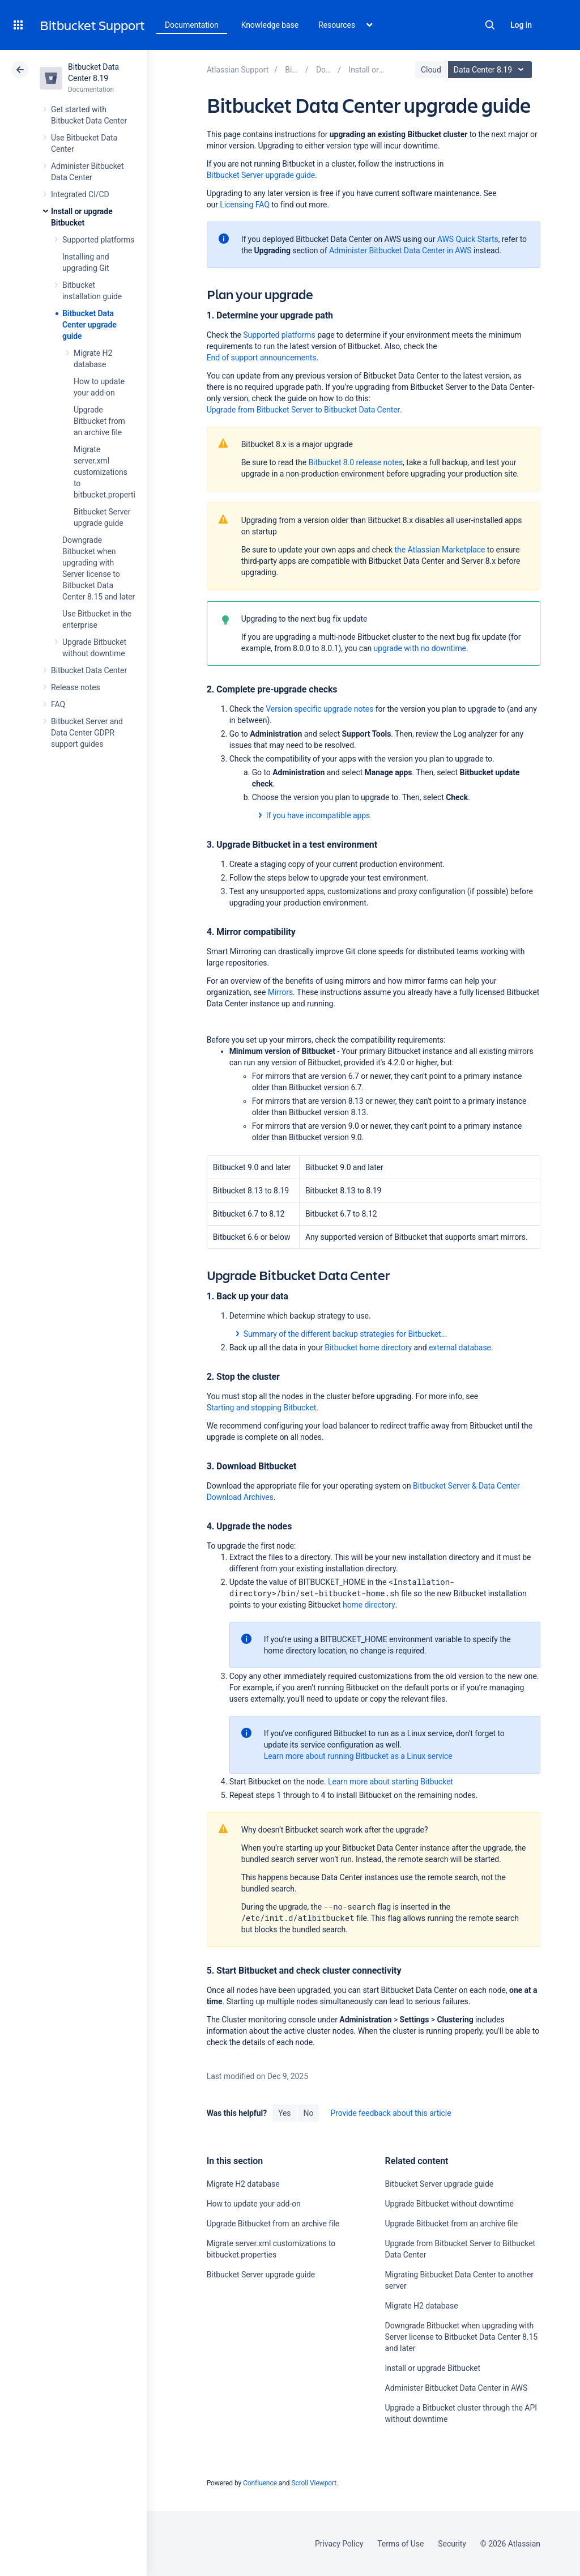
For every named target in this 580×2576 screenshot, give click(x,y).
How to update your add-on (254, 2203)
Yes (284, 2113)
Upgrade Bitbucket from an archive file (99, 421)
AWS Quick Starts (467, 239)
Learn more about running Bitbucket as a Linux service (358, 1756)
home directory (369, 1604)
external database (460, 1347)
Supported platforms (98, 239)
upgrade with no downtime (420, 648)
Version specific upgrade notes (319, 708)
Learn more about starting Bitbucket (390, 1781)
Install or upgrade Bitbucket (432, 2368)
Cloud (431, 69)
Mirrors (280, 992)
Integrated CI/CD (80, 194)
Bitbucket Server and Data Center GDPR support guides (87, 733)
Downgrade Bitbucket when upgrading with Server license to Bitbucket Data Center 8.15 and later (461, 2337)
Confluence (260, 2483)
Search (490, 25)
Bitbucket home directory (368, 1347)
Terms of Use (400, 2543)
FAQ (58, 704)
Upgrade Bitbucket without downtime (449, 2203)
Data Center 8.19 (491, 69)
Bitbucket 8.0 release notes (355, 462)
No (309, 2113)
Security (452, 2543)
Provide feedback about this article (390, 2113)
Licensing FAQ (244, 204)
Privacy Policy (339, 2543)
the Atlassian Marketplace (440, 549)
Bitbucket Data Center (89, 670)
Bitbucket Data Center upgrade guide (89, 325)
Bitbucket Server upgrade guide (261, 175)
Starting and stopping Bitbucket (262, 1407)
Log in (521, 24)
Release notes (75, 687)
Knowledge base (270, 24)
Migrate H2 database (243, 2183)
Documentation (192, 24)
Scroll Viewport (313, 2483)
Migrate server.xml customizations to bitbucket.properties (108, 472)
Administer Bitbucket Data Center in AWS (400, 250)
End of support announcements (262, 357)
